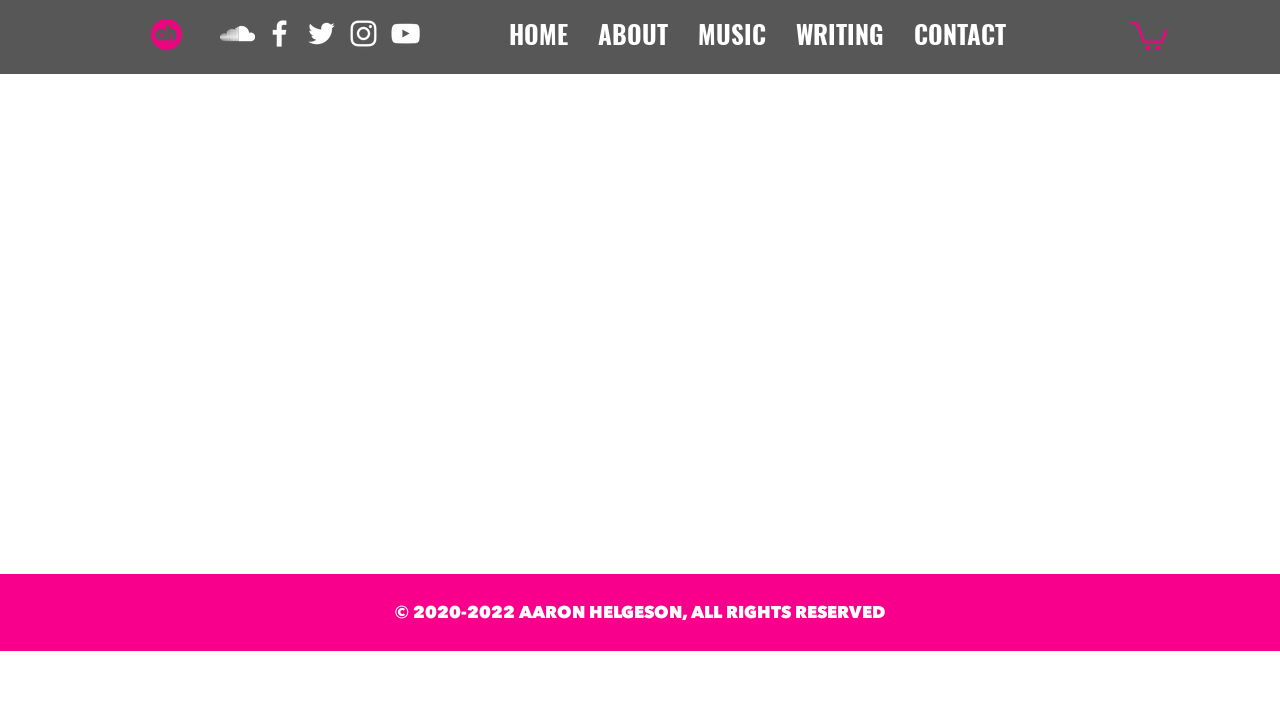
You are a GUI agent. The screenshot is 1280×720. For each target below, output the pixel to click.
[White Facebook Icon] (279, 33)
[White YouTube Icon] (405, 33)
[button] (1149, 34)
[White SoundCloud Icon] (237, 33)
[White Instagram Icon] (363, 33)
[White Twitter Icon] (321, 33)
